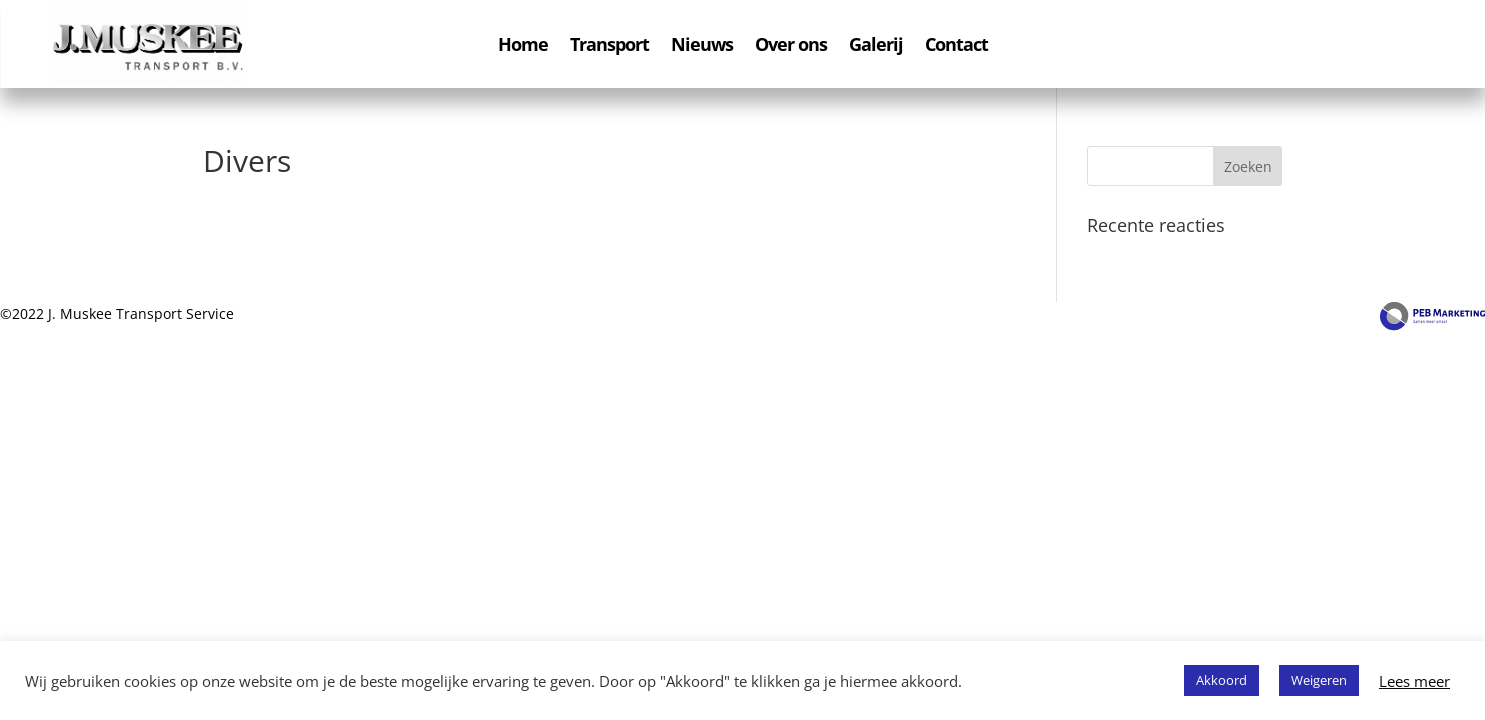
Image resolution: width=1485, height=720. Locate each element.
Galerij (876, 46)
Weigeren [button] (1319, 680)
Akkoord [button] (1221, 680)
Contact (956, 46)
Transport (609, 46)
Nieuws (702, 46)
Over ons (791, 46)
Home (523, 46)
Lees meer (1414, 681)
